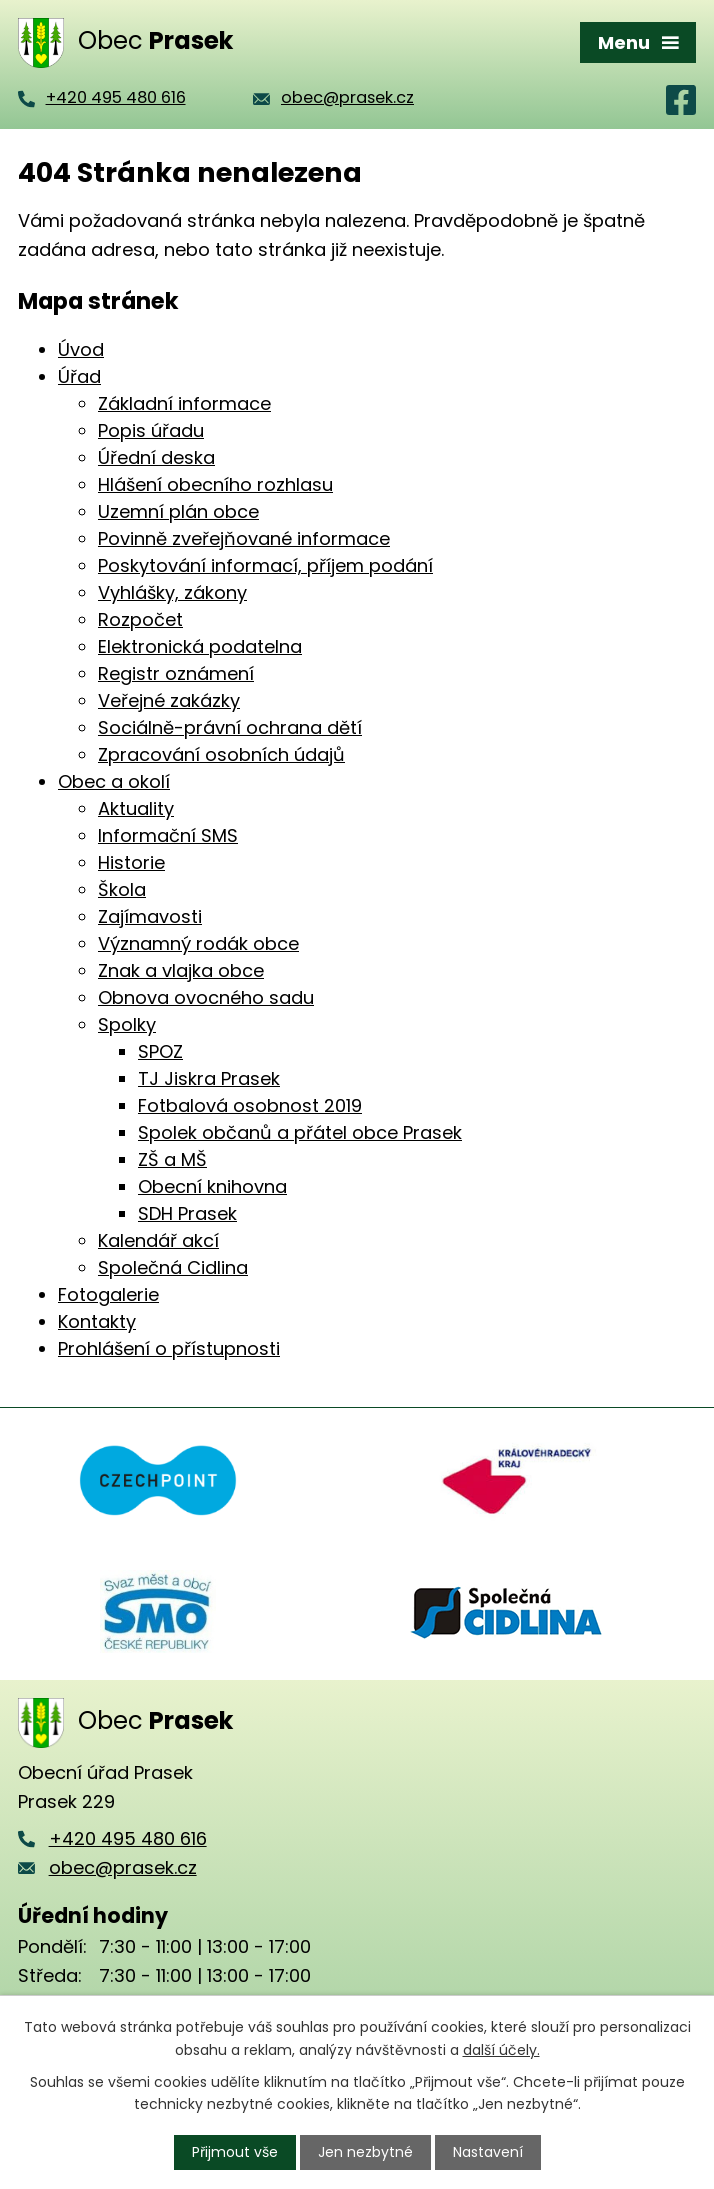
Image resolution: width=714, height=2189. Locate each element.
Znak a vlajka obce (181, 970)
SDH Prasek (187, 1213)
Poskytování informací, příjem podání (265, 565)
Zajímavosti (150, 916)
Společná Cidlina (173, 1267)
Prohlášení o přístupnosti (169, 1348)
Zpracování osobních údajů (221, 754)
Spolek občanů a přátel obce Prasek (300, 1132)
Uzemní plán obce (178, 511)
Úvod (81, 349)
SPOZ (160, 1051)
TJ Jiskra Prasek (209, 1078)
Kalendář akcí (158, 1240)
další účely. (501, 2049)
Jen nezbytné (365, 2152)
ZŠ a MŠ (172, 1159)
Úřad (79, 376)
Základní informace (184, 403)
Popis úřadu (151, 430)
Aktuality (136, 808)
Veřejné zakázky (169, 700)
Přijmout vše (235, 2152)
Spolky (127, 1024)
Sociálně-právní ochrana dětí (230, 727)
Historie (131, 862)
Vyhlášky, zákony (172, 592)
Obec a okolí (114, 781)
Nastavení (488, 2152)
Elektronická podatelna (200, 646)
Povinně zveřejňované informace (244, 538)
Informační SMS (168, 835)
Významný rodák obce (198, 943)
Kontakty (97, 1321)
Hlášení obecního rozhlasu (215, 484)
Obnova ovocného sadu (206, 997)
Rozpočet (140, 619)
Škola (122, 889)
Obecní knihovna (212, 1186)
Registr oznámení (176, 673)
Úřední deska (156, 457)
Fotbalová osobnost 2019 (250, 1105)
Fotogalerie (108, 1294)
